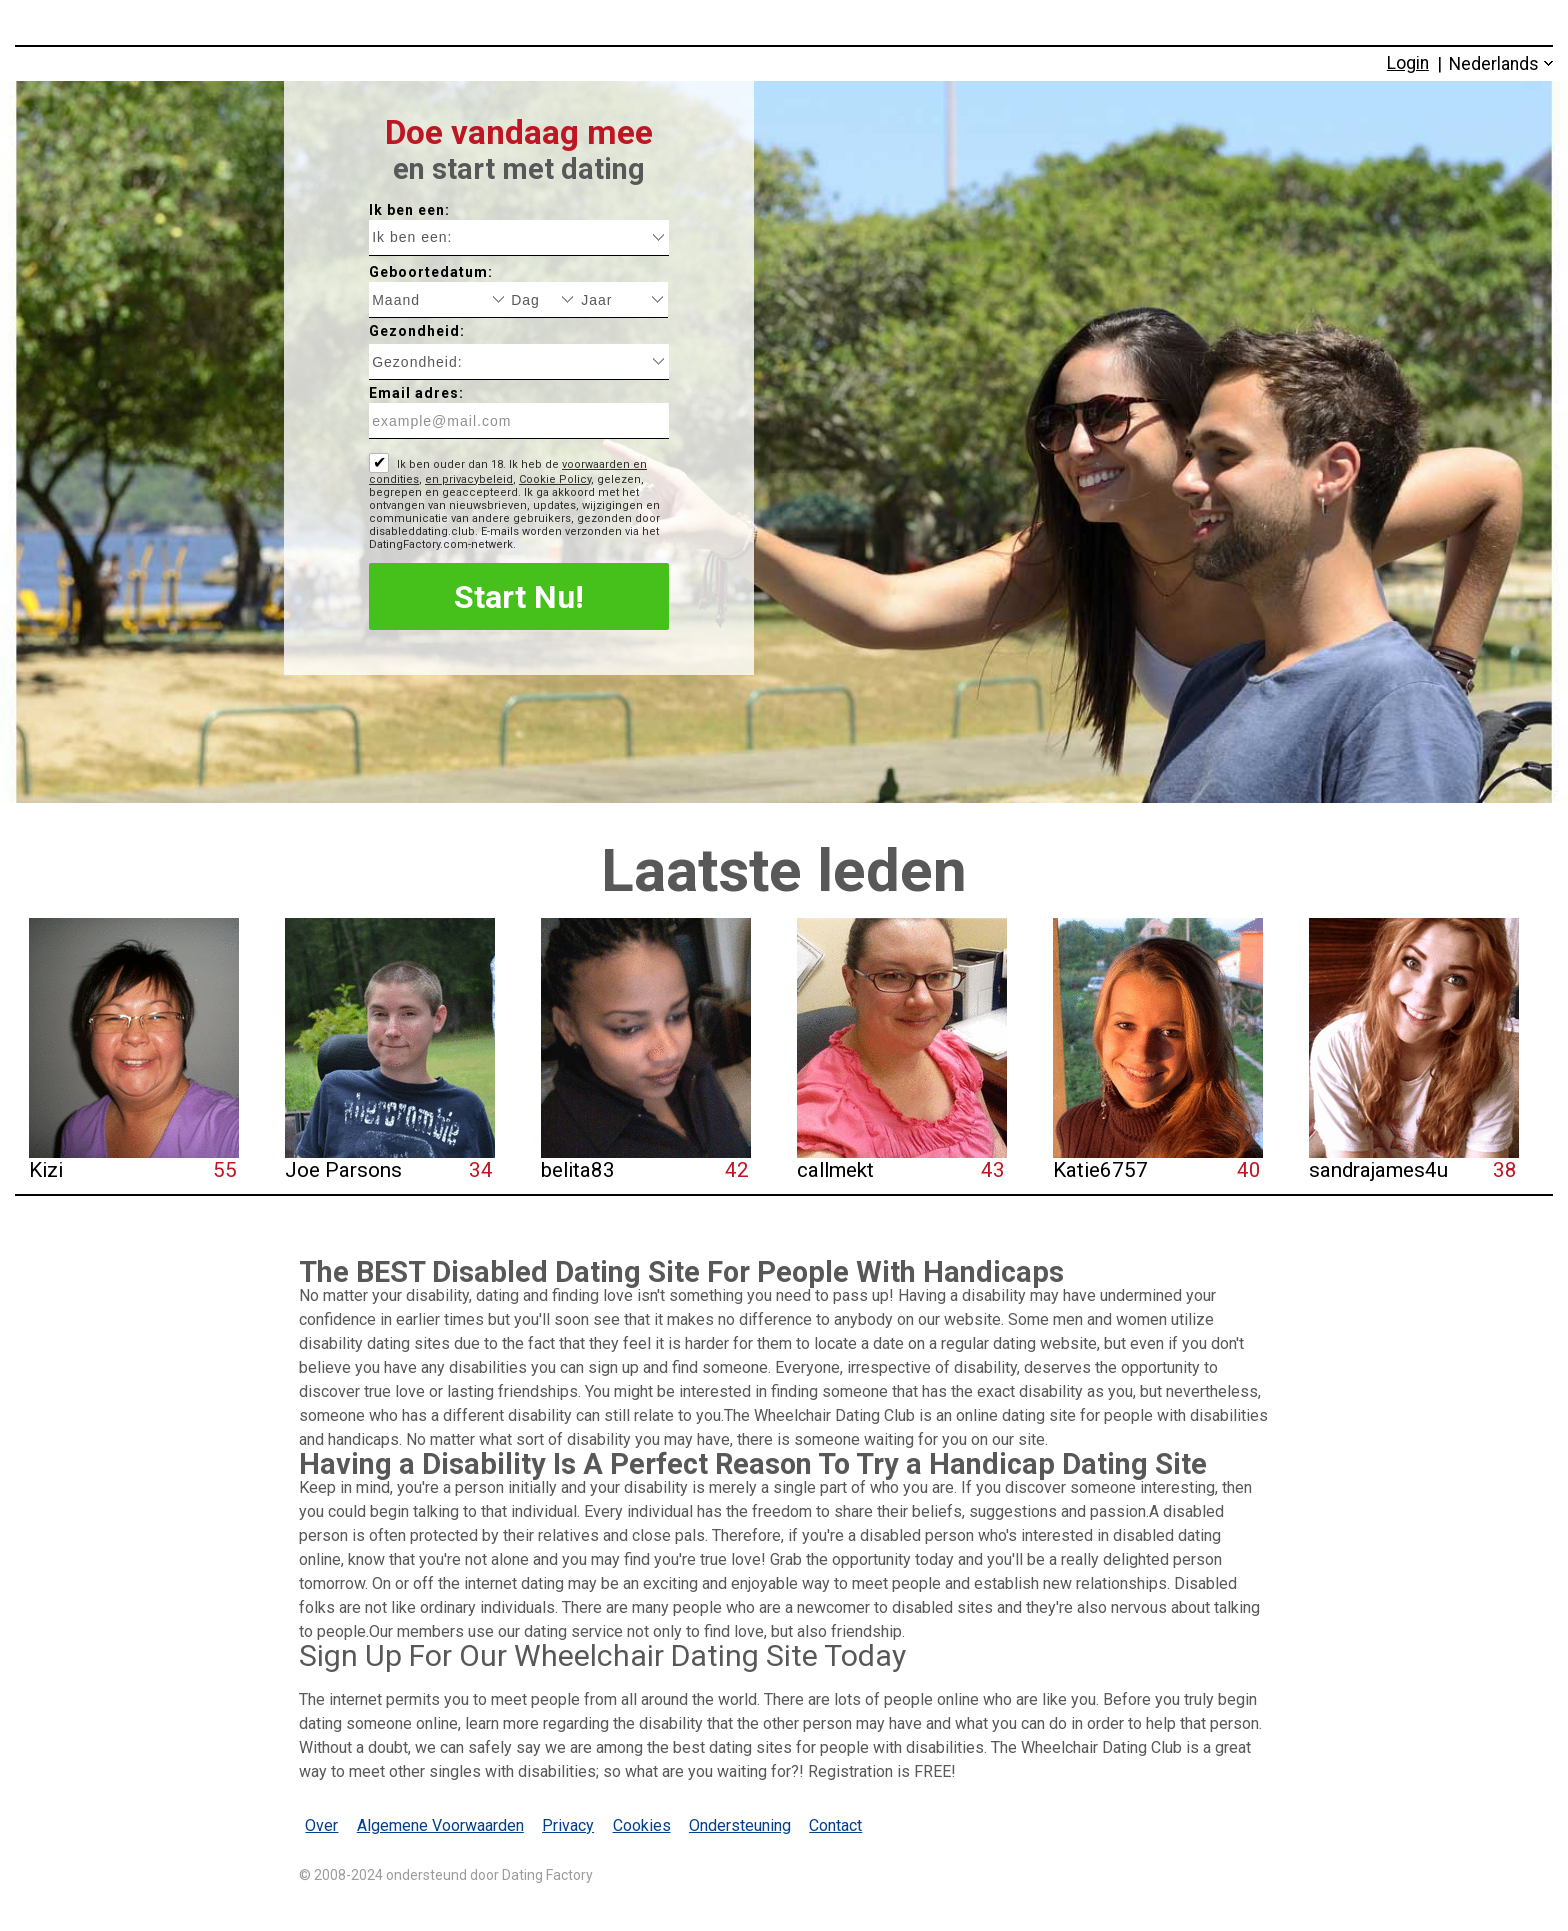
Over (321, 1825)
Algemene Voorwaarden (440, 1825)
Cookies (642, 1825)
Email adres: (416, 393)
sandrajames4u (1378, 1170)
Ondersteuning (740, 1825)
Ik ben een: (409, 210)
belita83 (578, 1170)
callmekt (835, 1170)
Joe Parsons (343, 1170)
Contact (835, 1825)
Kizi (46, 1170)
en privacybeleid (469, 479)
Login (1408, 63)
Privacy (568, 1825)
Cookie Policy (555, 479)
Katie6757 (1100, 1170)
